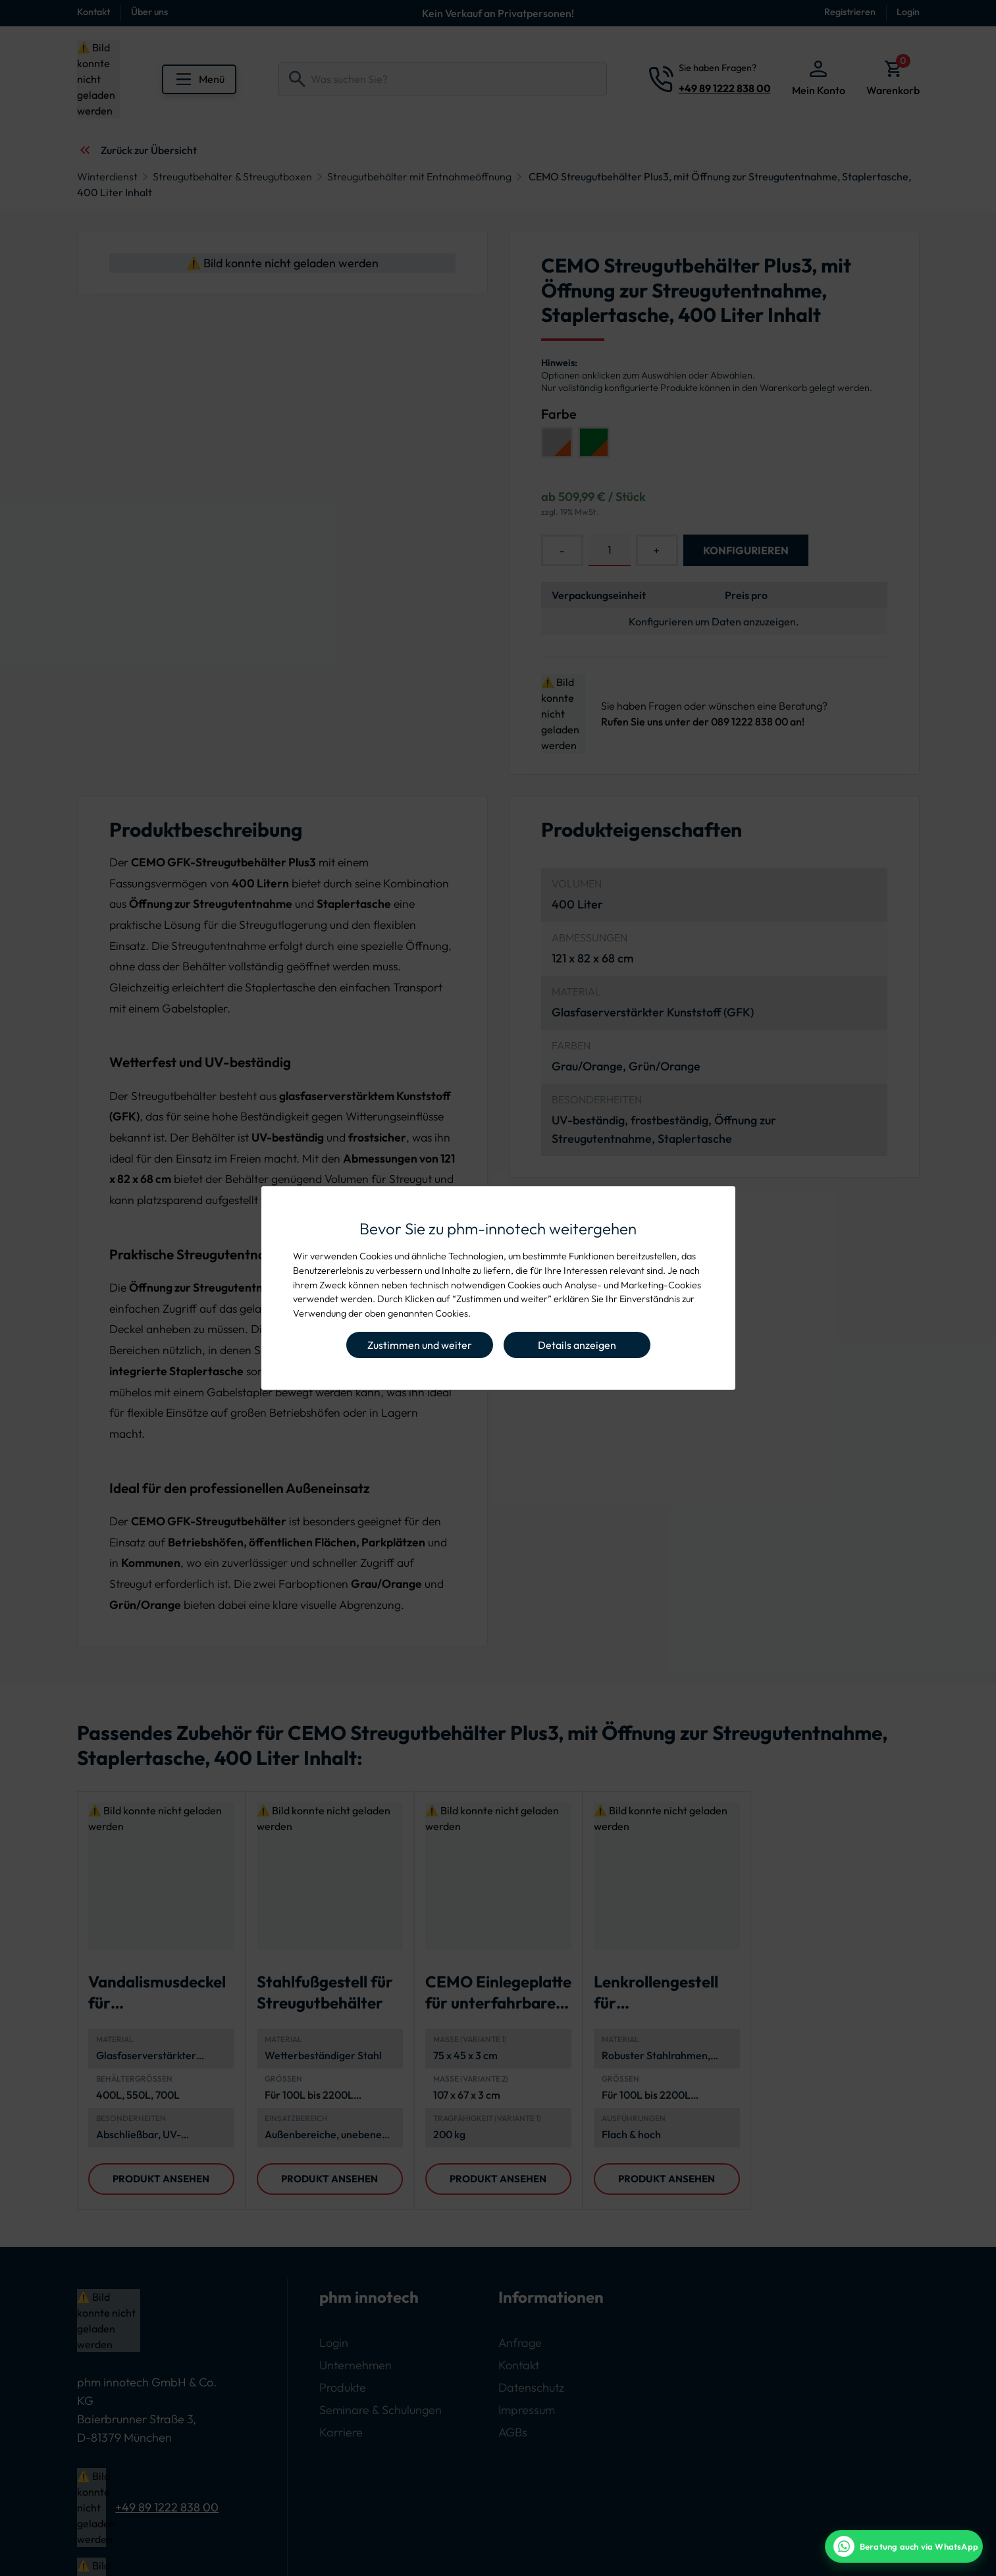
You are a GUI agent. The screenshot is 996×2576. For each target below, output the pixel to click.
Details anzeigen (577, 1345)
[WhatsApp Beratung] (904, 2546)
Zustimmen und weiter (419, 1345)
